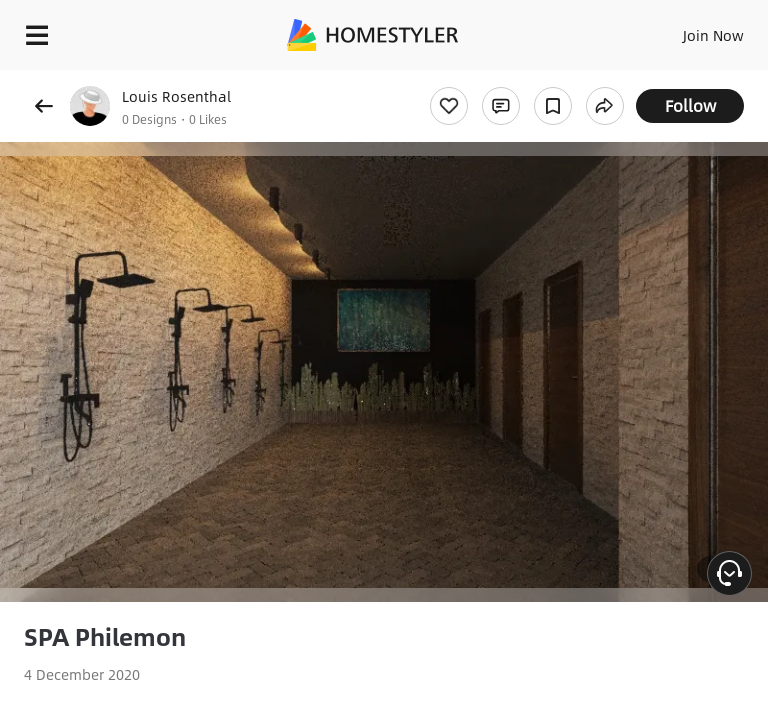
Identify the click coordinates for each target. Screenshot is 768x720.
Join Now (713, 35)
